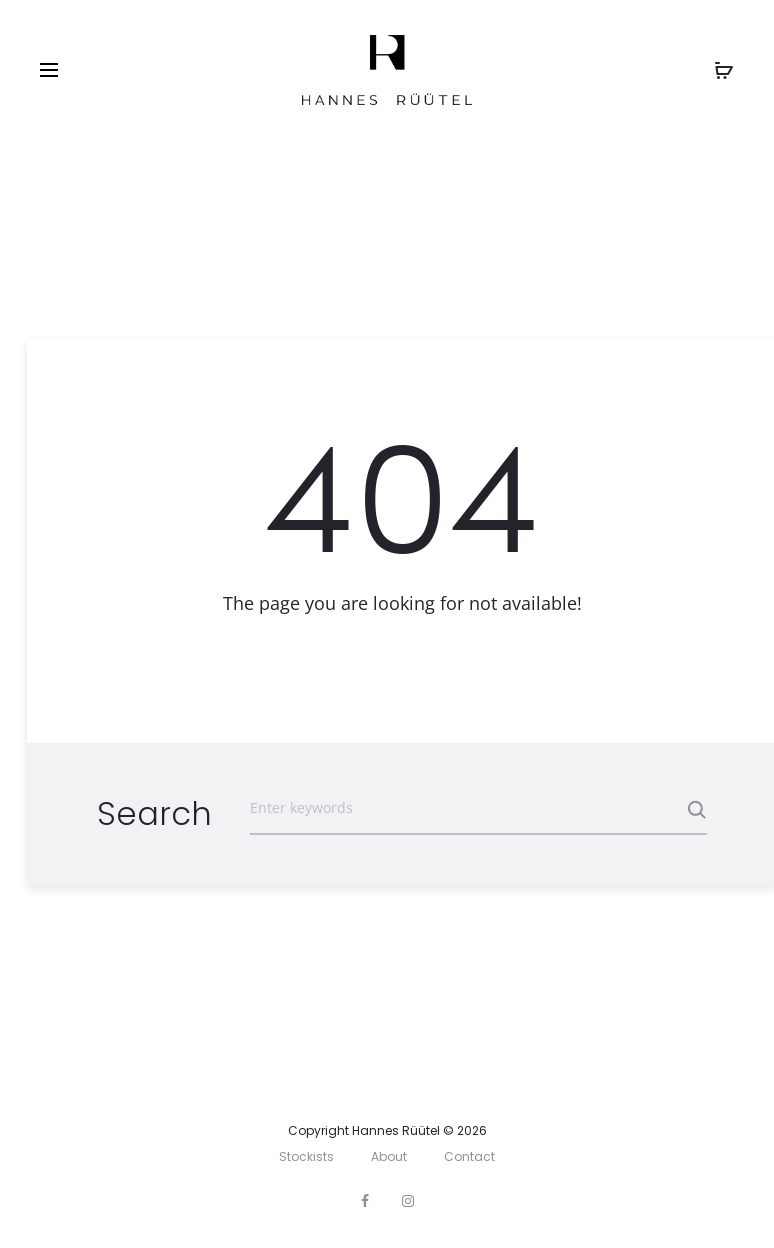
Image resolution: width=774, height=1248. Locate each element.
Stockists (306, 1156)
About (389, 1156)
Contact (469, 1156)
